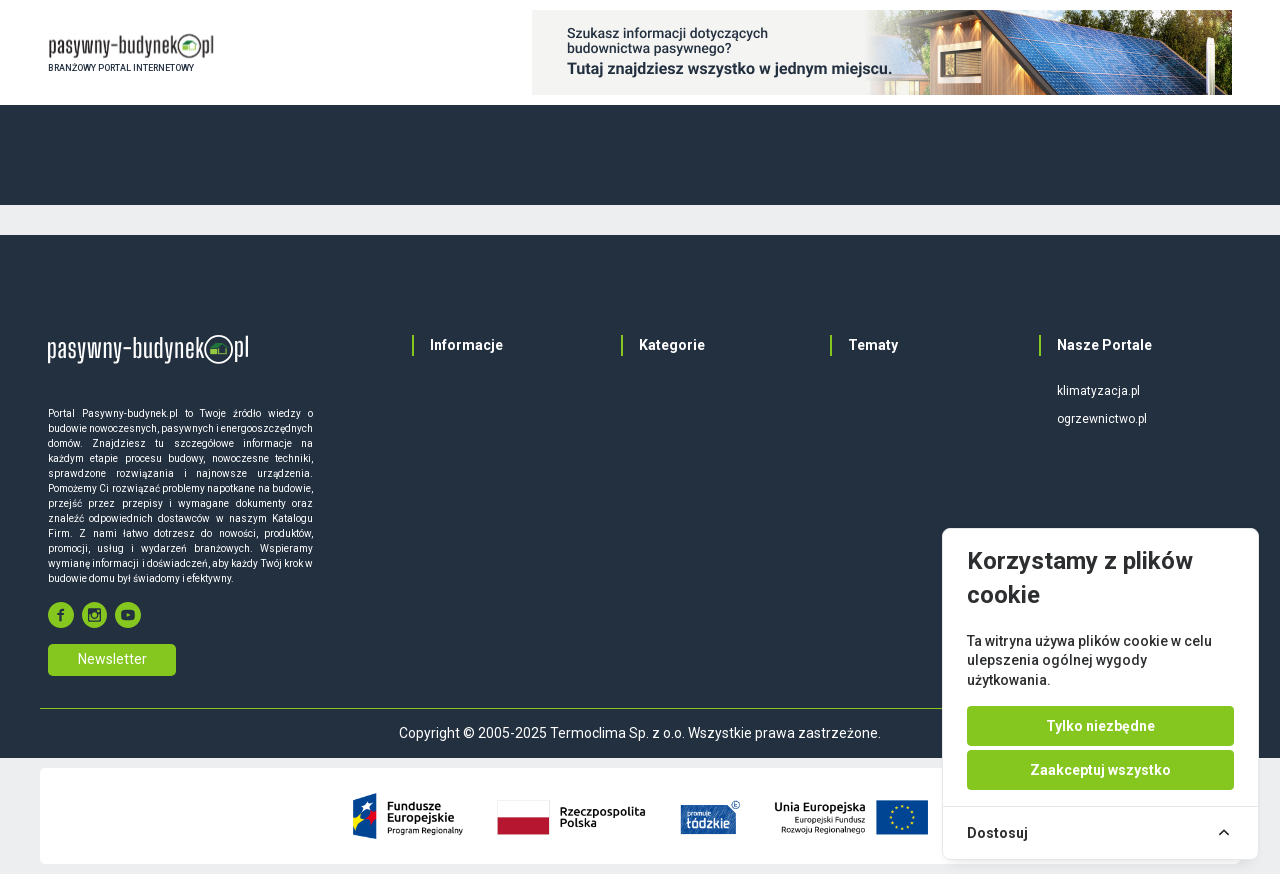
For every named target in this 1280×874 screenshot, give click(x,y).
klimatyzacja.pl (1098, 391)
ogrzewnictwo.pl (1102, 419)
